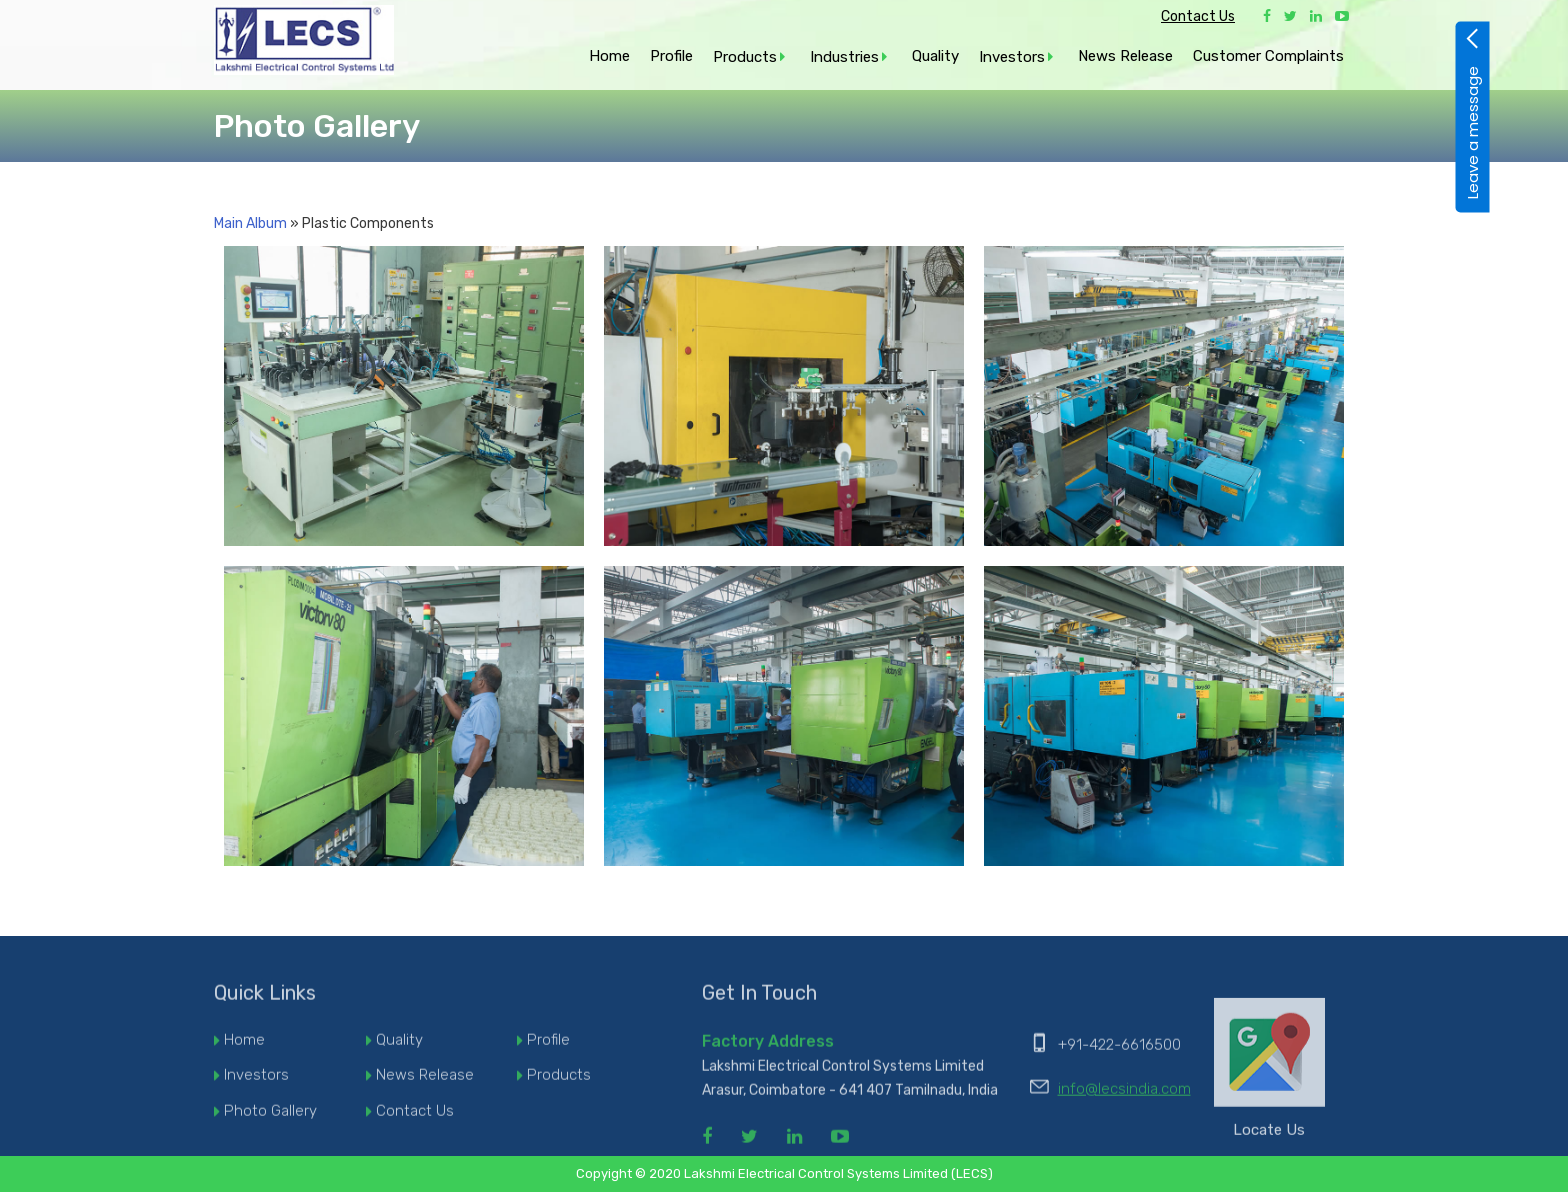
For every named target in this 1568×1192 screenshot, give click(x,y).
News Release (1125, 56)
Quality (935, 56)
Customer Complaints (1268, 56)
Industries (844, 57)
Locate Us (1269, 1074)
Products (745, 57)
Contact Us (1198, 16)
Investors (1012, 57)
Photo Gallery (270, 1117)
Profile (671, 56)
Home (609, 56)
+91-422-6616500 (1119, 1050)
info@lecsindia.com (1124, 1094)
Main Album (250, 223)
